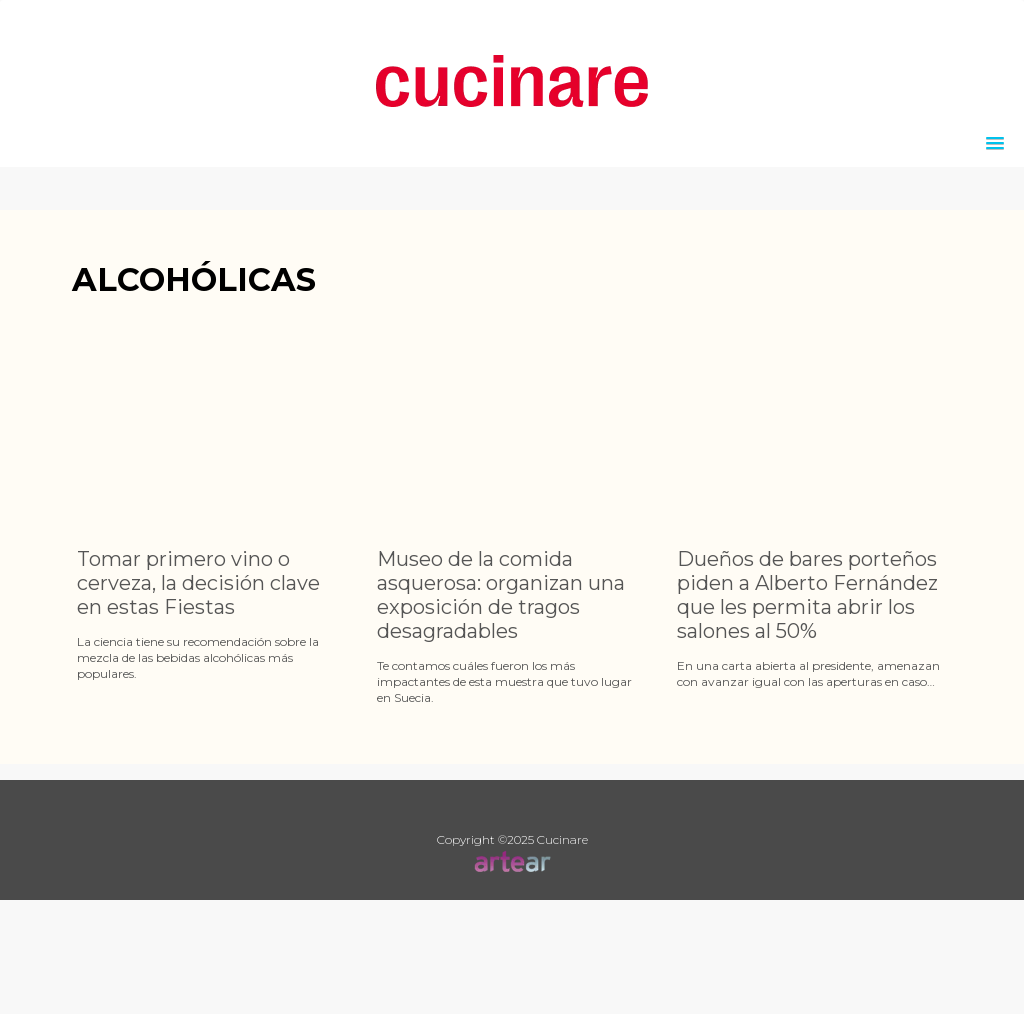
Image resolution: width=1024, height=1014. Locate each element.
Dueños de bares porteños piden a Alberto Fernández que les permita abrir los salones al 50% (807, 595)
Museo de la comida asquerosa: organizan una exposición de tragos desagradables (501, 595)
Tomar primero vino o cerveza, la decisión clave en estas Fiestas (198, 583)
